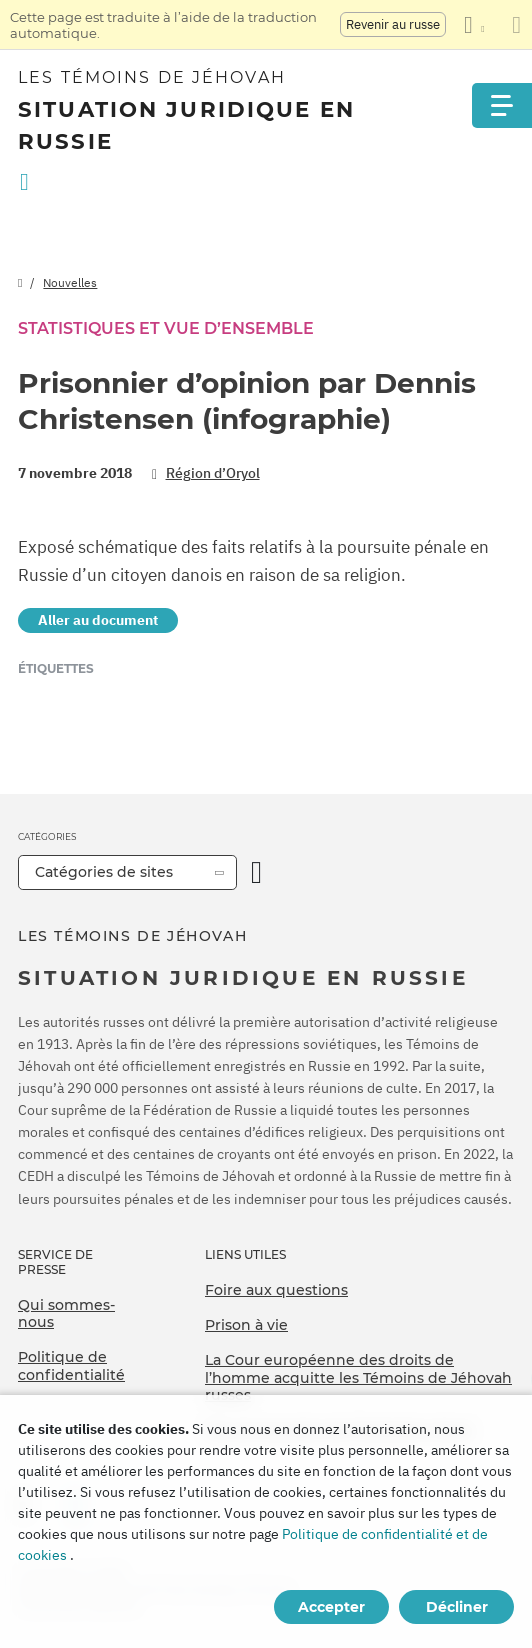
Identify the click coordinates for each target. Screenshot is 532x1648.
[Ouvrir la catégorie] (256, 872)
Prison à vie (246, 1325)
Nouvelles (70, 282)
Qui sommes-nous (66, 1314)
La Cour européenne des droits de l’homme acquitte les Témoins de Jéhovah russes (358, 1377)
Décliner (457, 1607)
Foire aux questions (276, 1290)
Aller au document (98, 620)
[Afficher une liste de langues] (474, 25)
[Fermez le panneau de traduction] (516, 25)
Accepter (331, 1607)
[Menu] (502, 105)
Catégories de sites (104, 872)
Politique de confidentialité (71, 1366)
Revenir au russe (393, 24)
